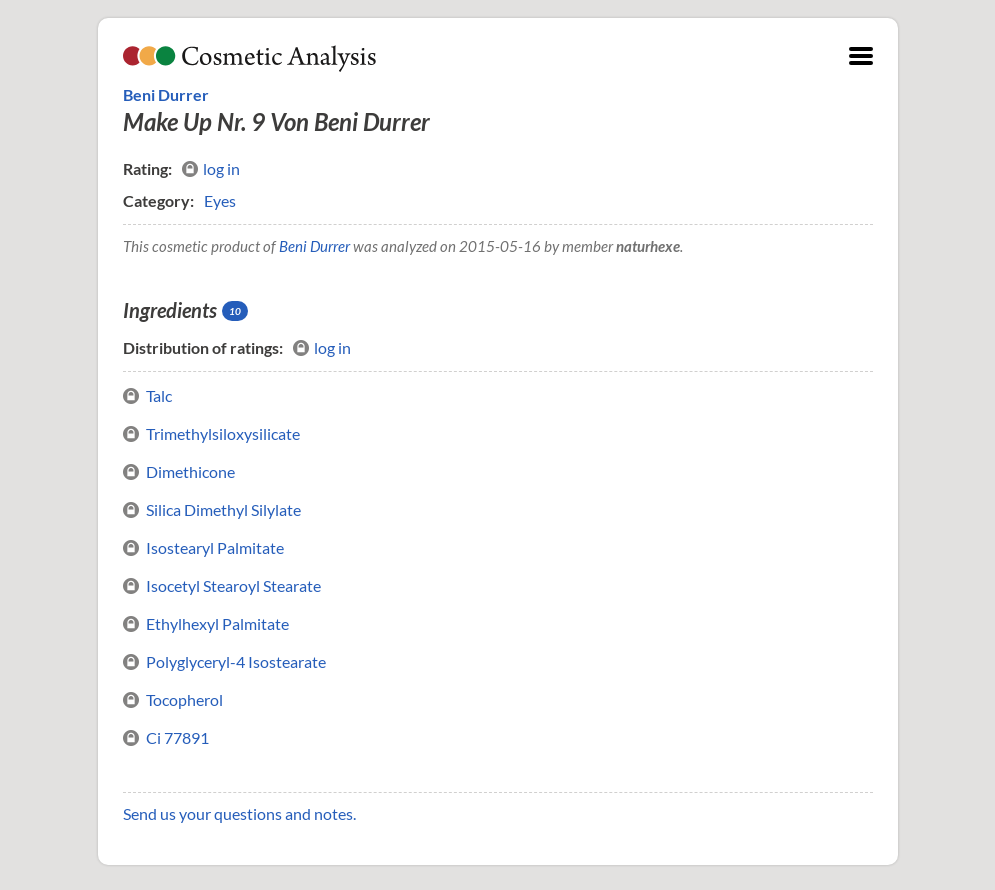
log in (211, 169)
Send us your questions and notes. (239, 813)
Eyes (220, 200)
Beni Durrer (166, 94)
